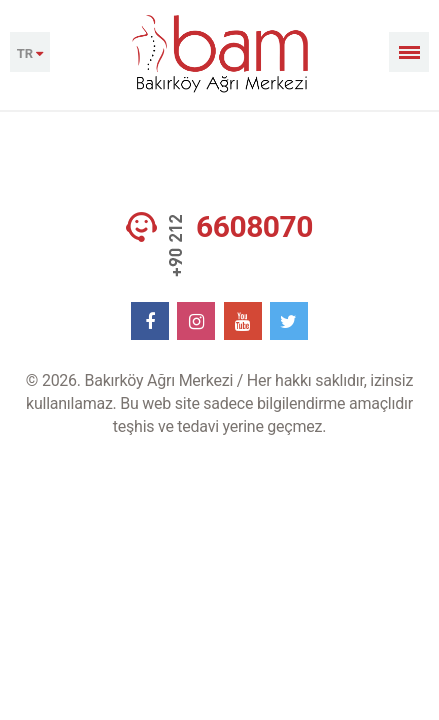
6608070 (254, 227)
